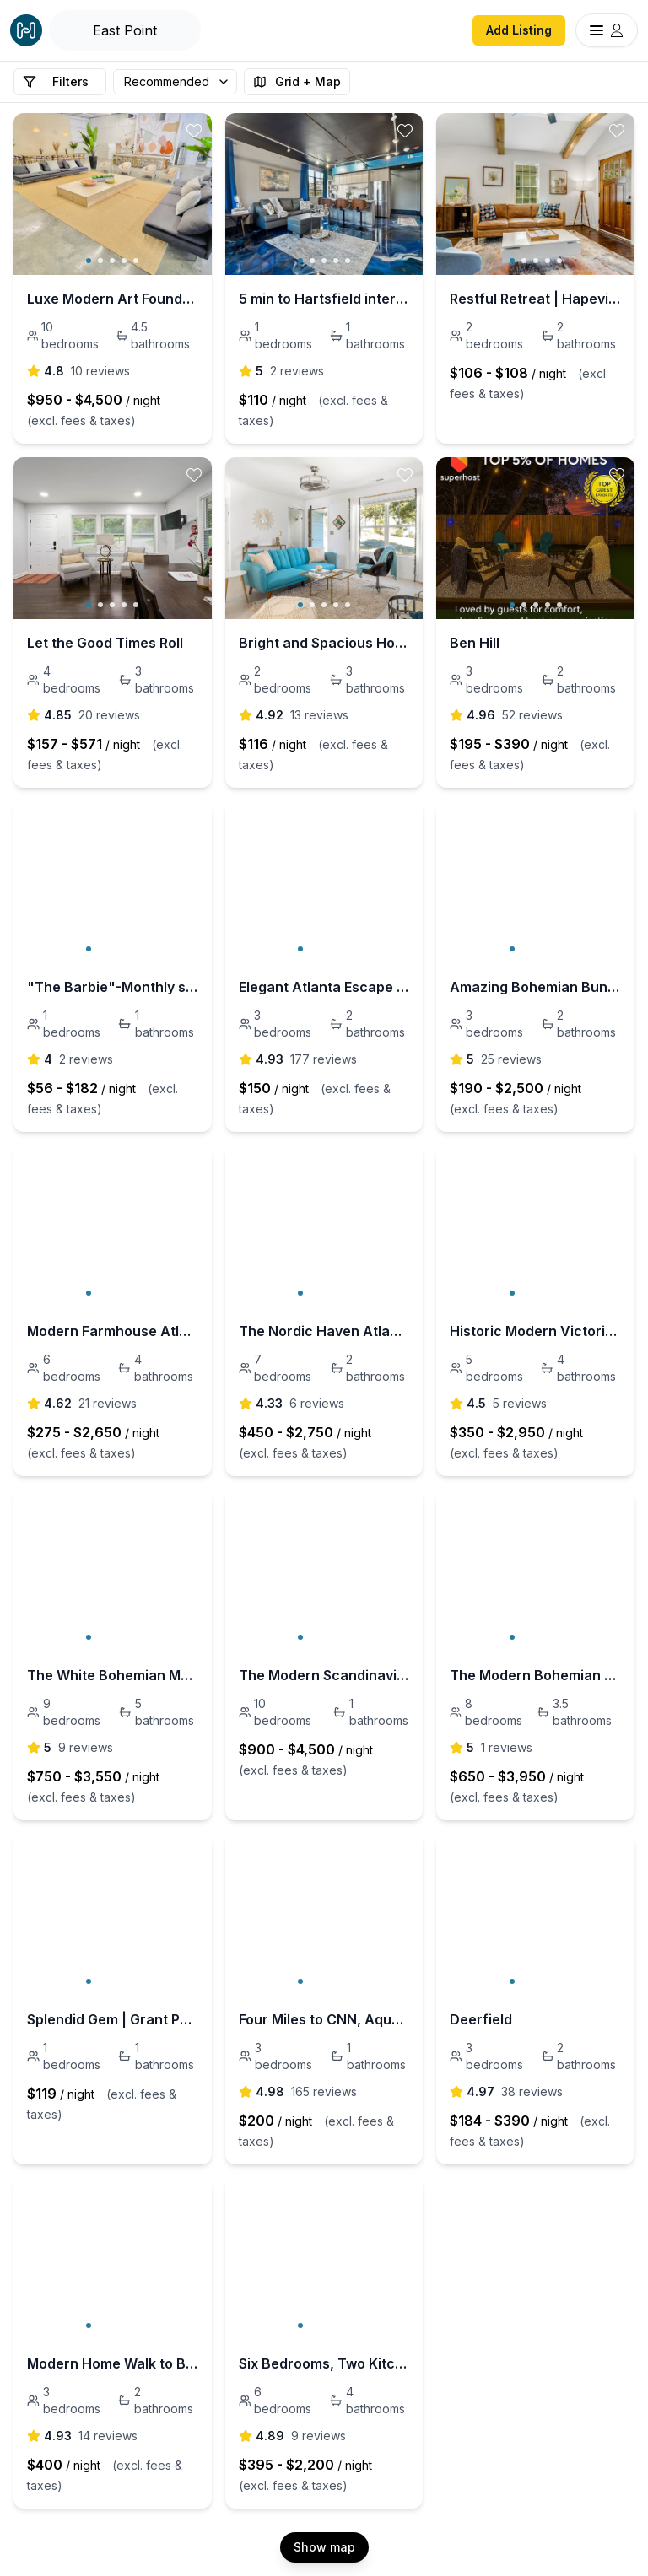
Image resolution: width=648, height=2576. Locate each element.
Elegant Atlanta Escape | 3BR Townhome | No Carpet (324, 986)
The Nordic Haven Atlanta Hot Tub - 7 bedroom (324, 1331)
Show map (324, 2547)
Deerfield (481, 2019)
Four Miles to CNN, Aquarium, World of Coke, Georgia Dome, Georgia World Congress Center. (324, 2019)
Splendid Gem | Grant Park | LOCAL (112, 2019)
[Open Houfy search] (125, 30)
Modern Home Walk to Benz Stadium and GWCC (112, 2363)
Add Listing (519, 30)
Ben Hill (475, 642)
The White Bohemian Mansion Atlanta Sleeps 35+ (112, 1675)
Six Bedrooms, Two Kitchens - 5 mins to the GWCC (324, 2363)
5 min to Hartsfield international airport (324, 298)
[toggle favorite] (194, 130)
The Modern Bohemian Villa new (535, 1675)
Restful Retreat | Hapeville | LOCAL (535, 298)
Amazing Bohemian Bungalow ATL (535, 986)
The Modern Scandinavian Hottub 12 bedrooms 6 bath (324, 1675)
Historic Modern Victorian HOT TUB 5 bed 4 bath (535, 1331)
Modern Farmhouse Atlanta (112, 1331)
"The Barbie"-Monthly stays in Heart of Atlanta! (112, 986)
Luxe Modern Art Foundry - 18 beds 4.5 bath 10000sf (112, 298)
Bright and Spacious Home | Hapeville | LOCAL (324, 642)
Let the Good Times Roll (105, 642)
